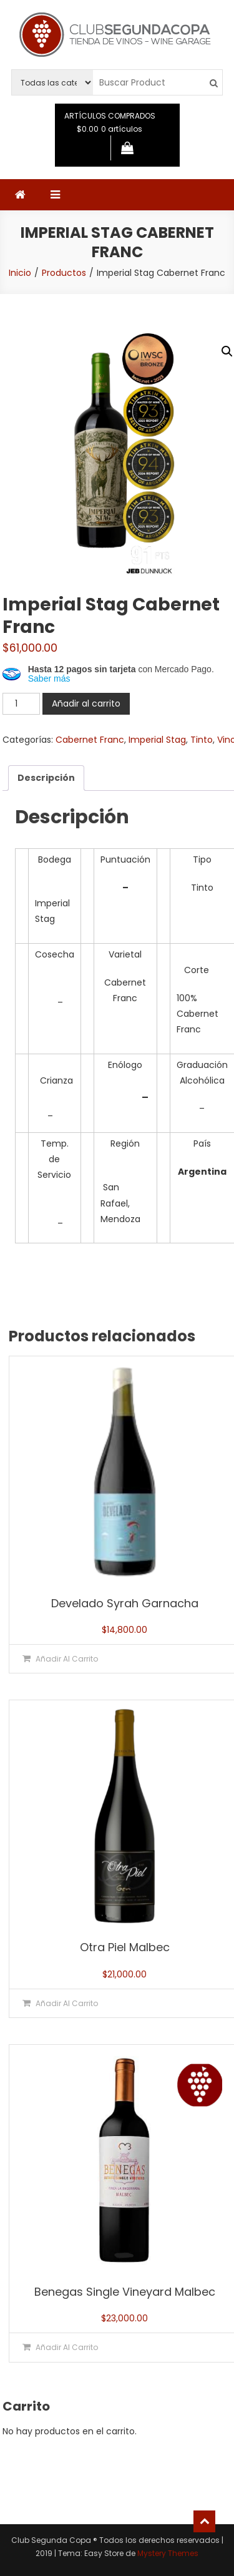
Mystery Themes (167, 2553)
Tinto (201, 739)
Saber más (49, 678)
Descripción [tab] (46, 777)
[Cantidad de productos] (21, 704)
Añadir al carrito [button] (67, 1658)
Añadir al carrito (86, 703)
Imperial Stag (157, 739)
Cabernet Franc (90, 739)
